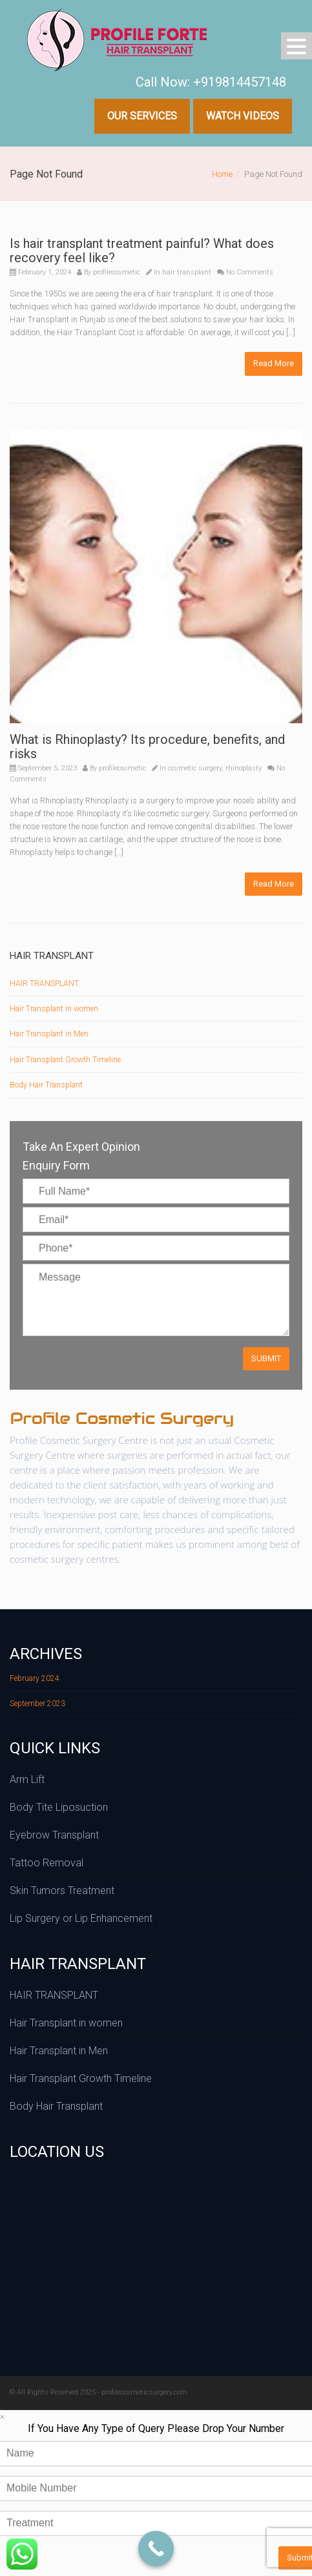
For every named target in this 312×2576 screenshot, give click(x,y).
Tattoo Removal (46, 1863)
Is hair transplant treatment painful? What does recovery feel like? (142, 250)
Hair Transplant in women (54, 1008)
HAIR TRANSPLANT (44, 983)
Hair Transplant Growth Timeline (65, 1059)
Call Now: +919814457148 (211, 82)
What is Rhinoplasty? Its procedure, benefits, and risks (147, 746)
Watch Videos (242, 116)
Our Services (142, 116)
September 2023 (37, 1703)
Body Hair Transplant (46, 1084)
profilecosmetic (116, 272)
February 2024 (34, 1678)
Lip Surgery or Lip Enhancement (81, 1918)
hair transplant (186, 272)
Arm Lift (27, 1779)
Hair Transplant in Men (49, 1033)
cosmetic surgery (195, 768)
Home (222, 174)
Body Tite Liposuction (59, 1807)
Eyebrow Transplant (54, 1835)
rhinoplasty (243, 768)
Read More (273, 363)
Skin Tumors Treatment (62, 1890)
